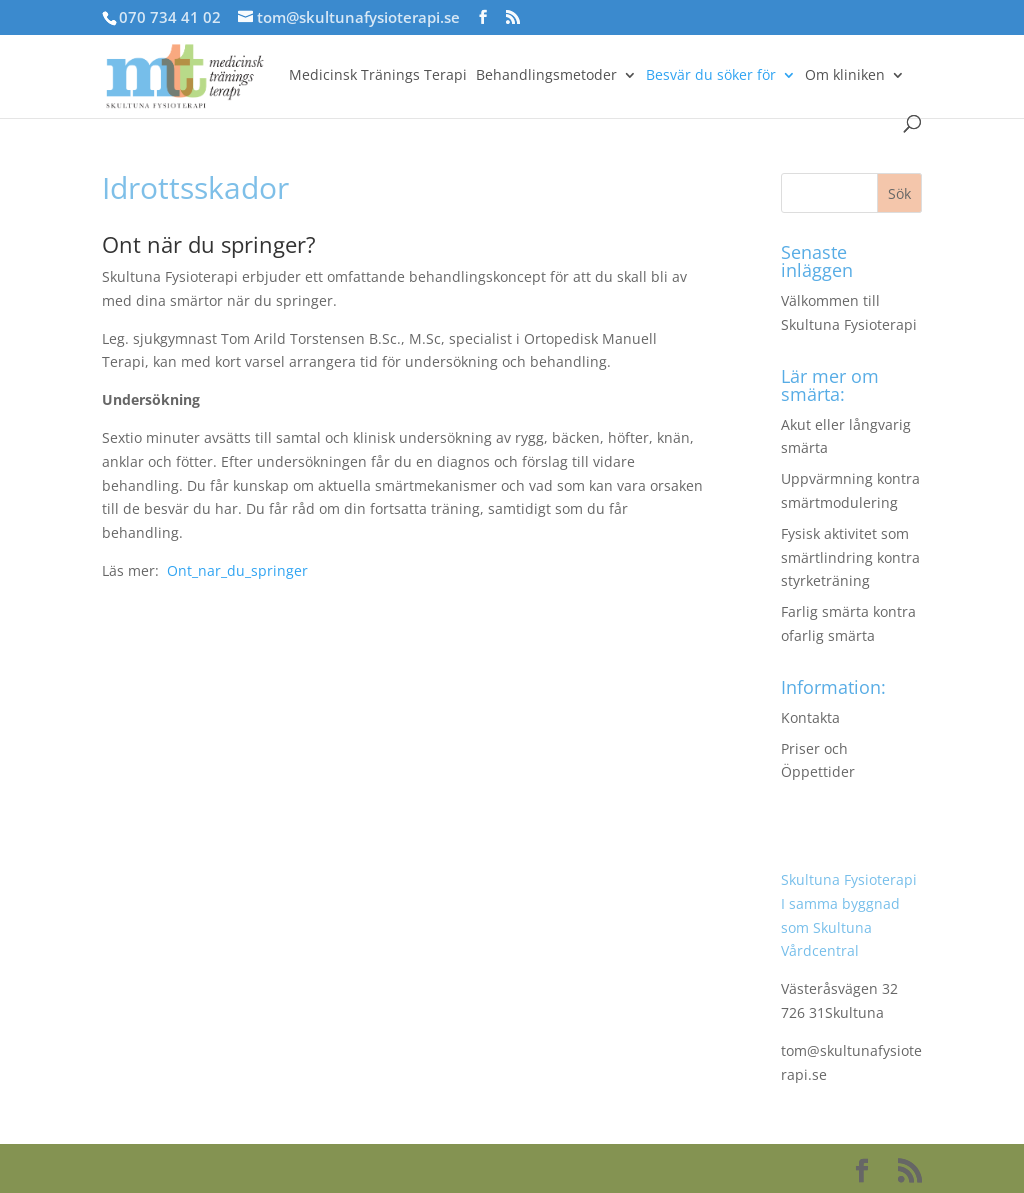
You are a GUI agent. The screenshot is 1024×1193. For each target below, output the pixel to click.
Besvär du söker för (711, 76)
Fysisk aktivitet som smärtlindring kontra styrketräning (850, 557)
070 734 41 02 (170, 17)
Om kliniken (845, 76)
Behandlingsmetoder (546, 76)
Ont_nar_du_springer (237, 570)
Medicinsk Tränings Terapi (378, 76)
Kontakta (810, 717)
